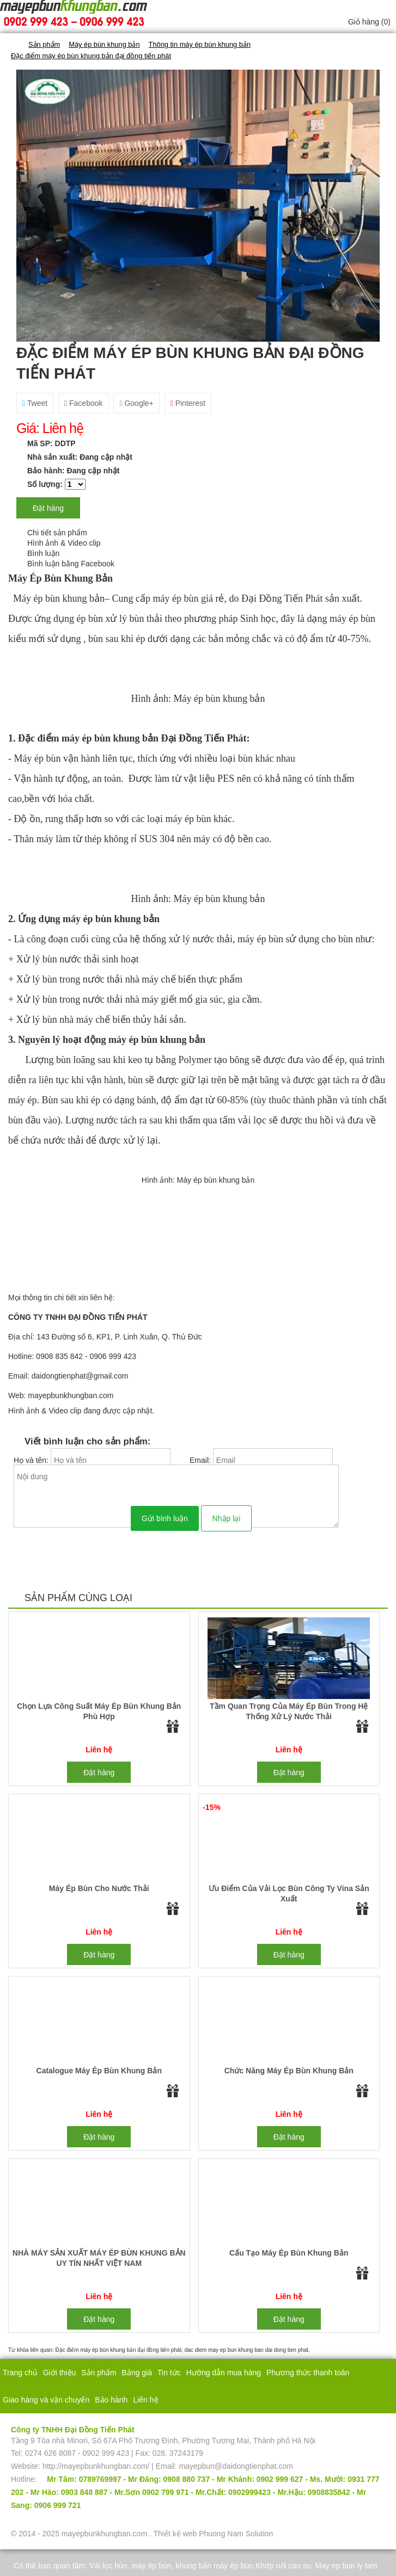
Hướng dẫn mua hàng (223, 2372)
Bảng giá (137, 2372)
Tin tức (169, 2372)
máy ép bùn (151, 2565)
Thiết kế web (175, 2533)
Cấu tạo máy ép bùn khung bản (288, 2252)
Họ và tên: (32, 1460)
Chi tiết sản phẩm (57, 532)
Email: (201, 1460)
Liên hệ (145, 2399)
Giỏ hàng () (369, 21)
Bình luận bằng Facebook (70, 563)
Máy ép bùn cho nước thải (99, 1888)
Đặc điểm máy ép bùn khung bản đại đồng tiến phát (119, 2350)
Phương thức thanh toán (307, 2372)
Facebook (83, 403)
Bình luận (43, 553)
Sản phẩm (98, 2372)
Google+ (136, 403)
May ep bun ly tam (346, 2565)
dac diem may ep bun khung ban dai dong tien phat (246, 2350)
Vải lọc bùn (108, 2565)
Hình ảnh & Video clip (64, 543)
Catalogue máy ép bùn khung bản (99, 2070)
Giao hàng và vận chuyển (46, 2399)
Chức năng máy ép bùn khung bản (289, 2070)
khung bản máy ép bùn (214, 2565)
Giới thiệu (59, 2372)
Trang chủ (20, 2372)
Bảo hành (111, 2399)
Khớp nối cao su (283, 2565)
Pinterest (187, 403)
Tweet (34, 403)
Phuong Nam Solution (236, 2533)
